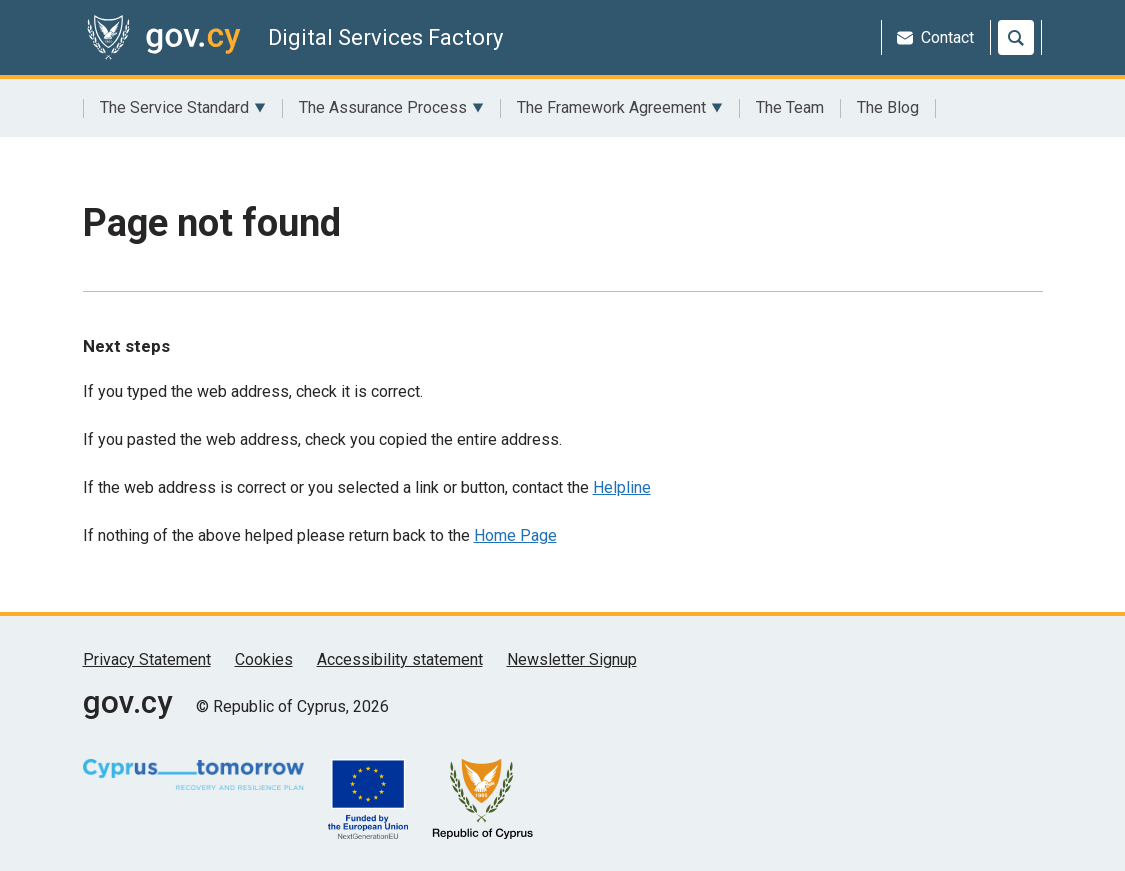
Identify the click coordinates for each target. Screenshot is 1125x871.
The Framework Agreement (620, 108)
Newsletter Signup (572, 659)
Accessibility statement (400, 659)
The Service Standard (183, 108)
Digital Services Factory (385, 37)
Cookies (264, 659)
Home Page (515, 535)
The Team (790, 107)
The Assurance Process (391, 108)
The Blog (888, 107)
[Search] (1016, 37)
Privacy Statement (147, 659)
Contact (935, 37)
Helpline (622, 487)
